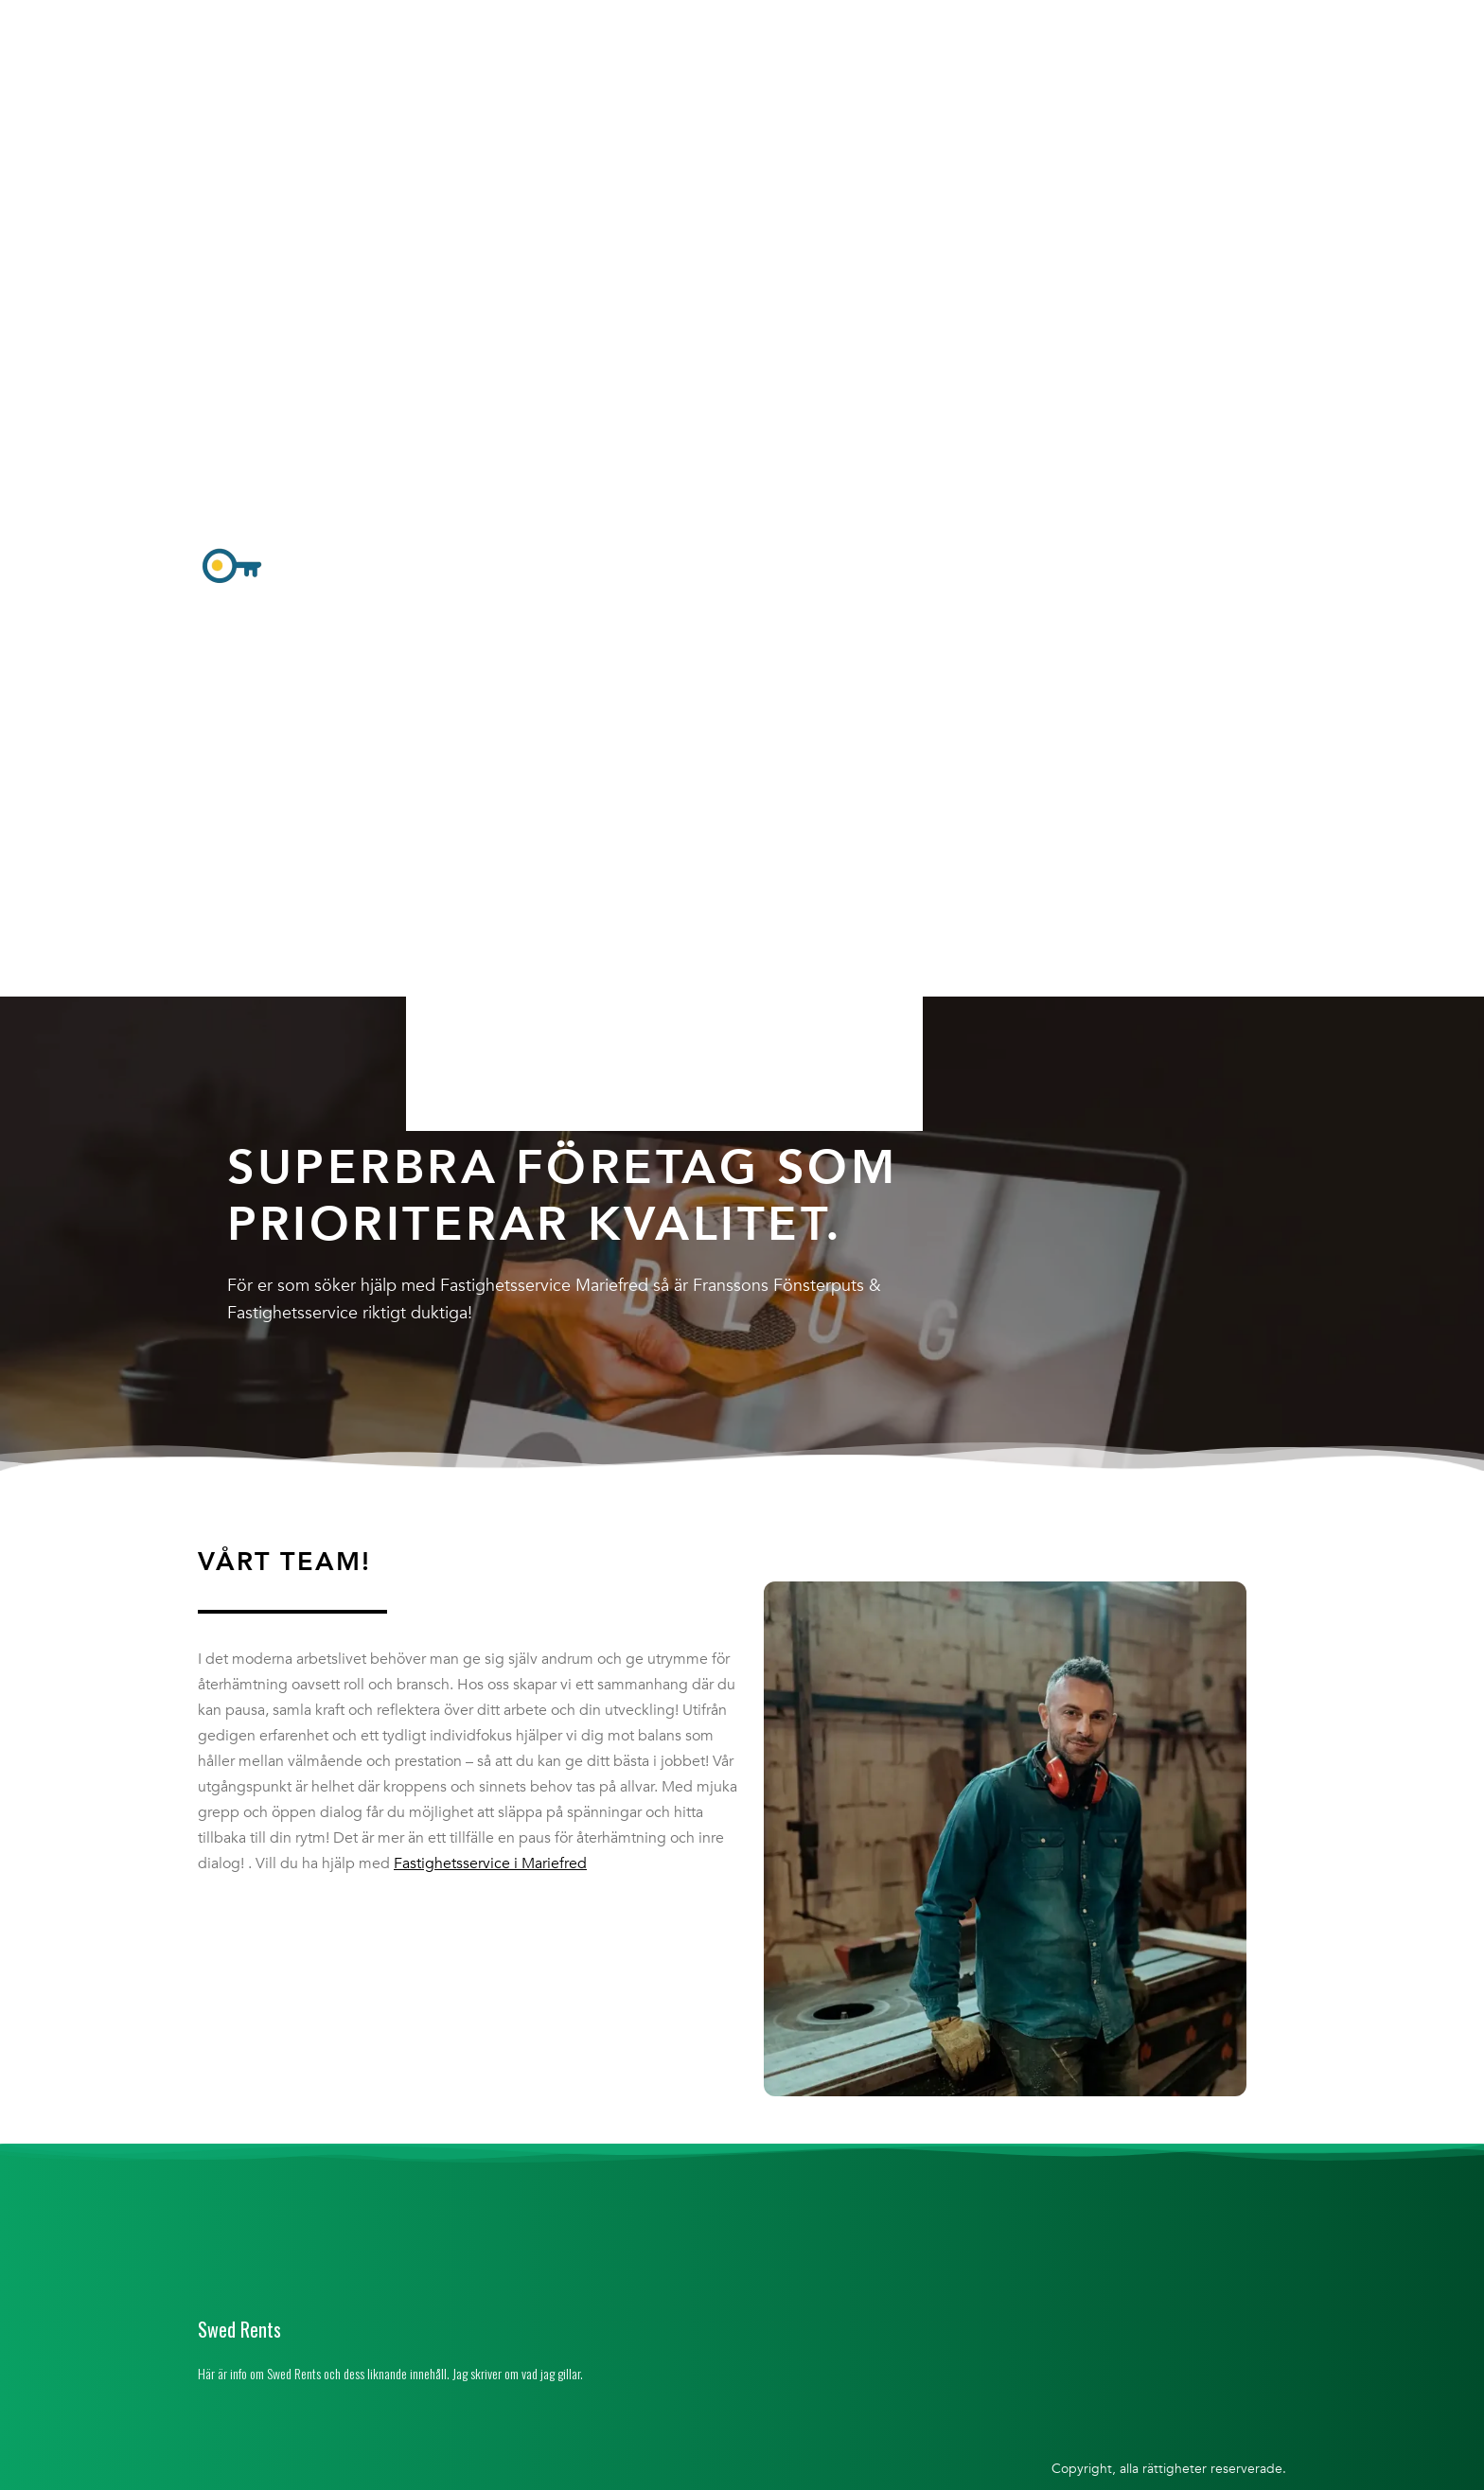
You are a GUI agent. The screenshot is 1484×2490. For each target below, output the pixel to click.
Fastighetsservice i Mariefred (490, 1863)
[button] (664, 568)
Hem (443, 21)
